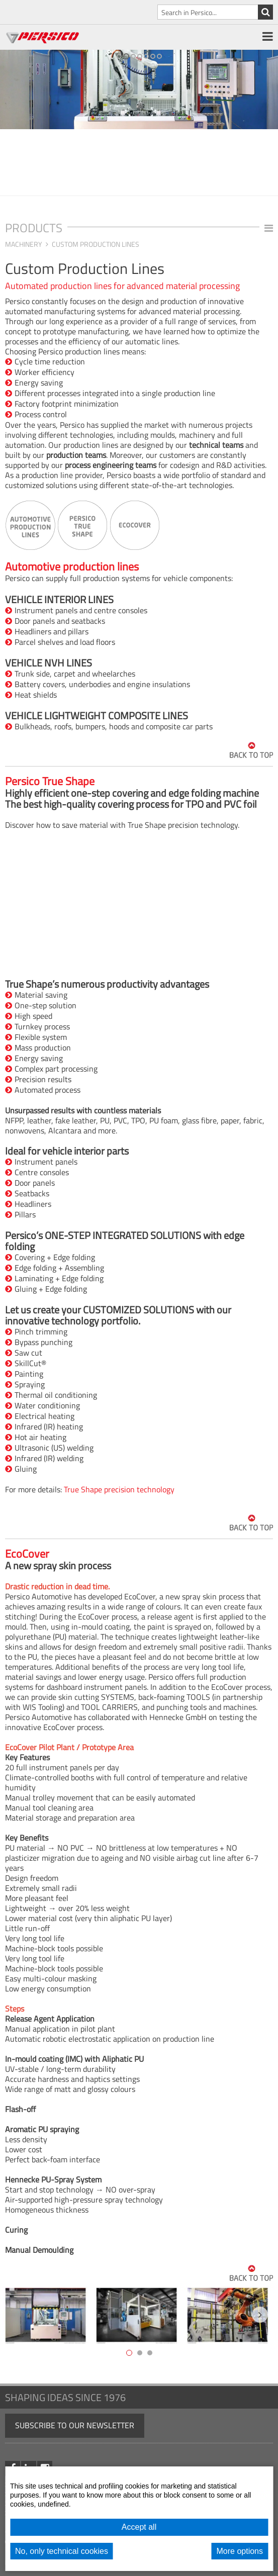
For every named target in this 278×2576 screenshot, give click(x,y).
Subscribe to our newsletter (74, 2425)
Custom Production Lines (95, 244)
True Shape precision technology (119, 1489)
